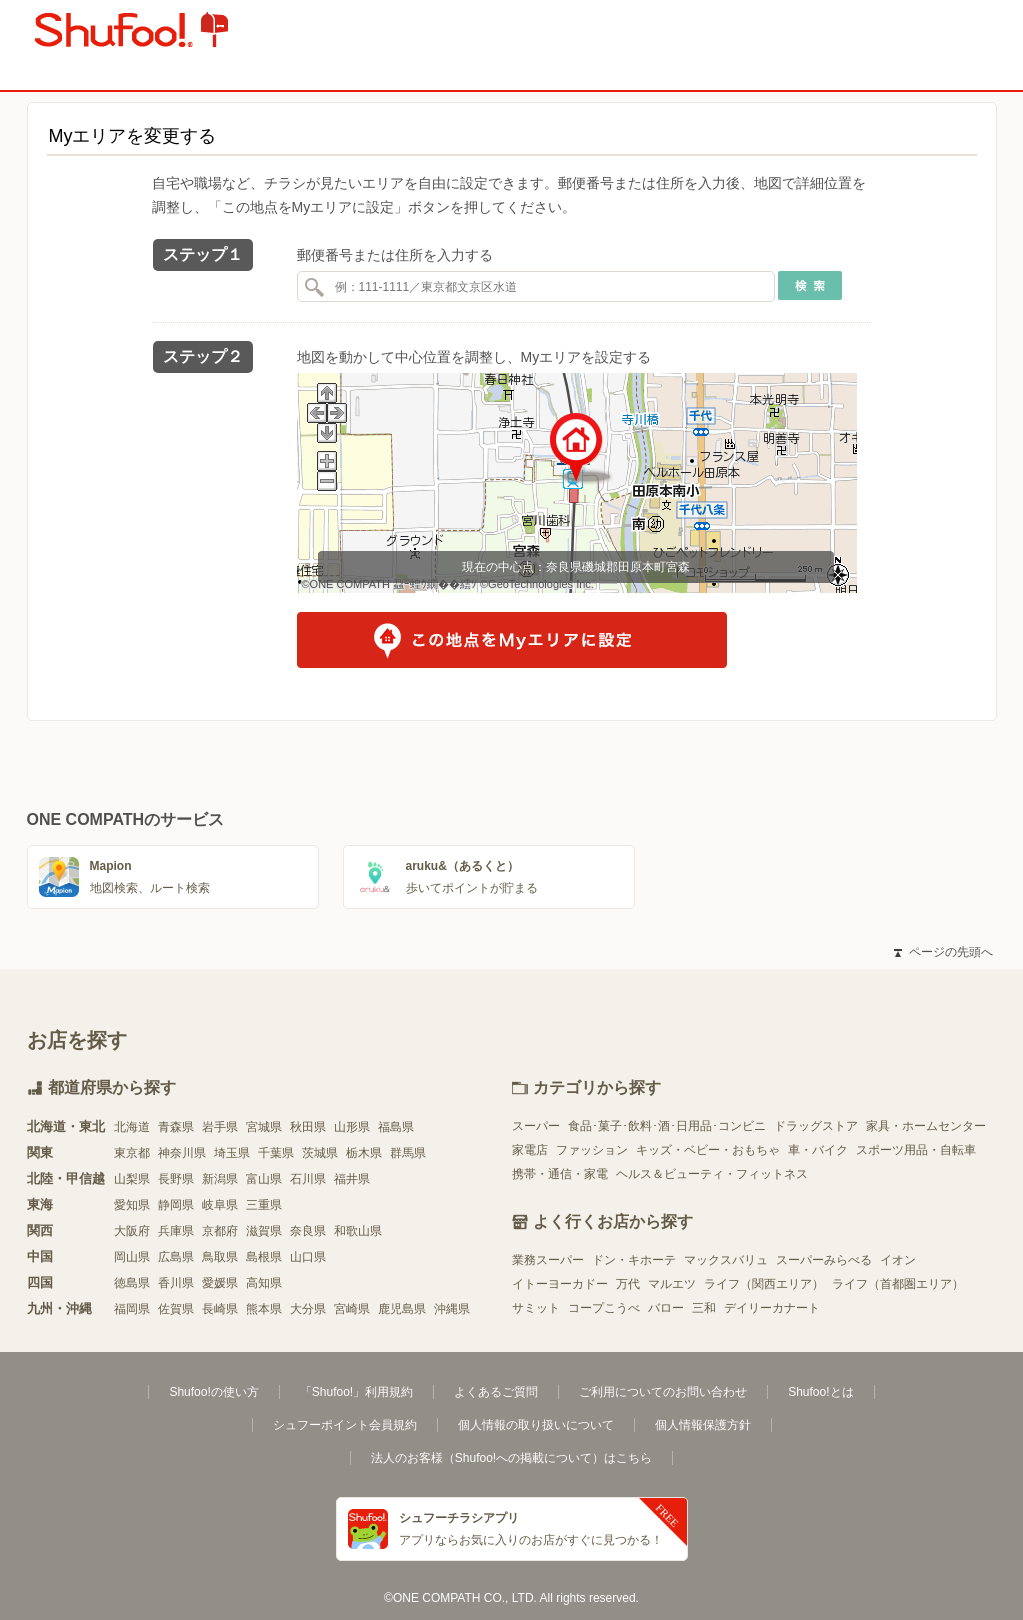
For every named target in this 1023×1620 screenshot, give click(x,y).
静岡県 (176, 1205)
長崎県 (220, 1309)
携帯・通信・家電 (560, 1174)
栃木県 (364, 1153)
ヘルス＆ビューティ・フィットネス (712, 1174)
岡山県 (132, 1257)
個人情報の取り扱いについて (536, 1425)
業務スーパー (548, 1260)
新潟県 (220, 1179)
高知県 (264, 1283)
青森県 (176, 1127)
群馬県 (408, 1153)
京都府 (220, 1231)
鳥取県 (220, 1257)
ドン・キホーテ (634, 1260)
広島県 (176, 1257)
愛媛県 (220, 1283)
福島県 (396, 1127)
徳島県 (132, 1283)
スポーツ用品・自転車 (916, 1150)
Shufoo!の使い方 (213, 1392)
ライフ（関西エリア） (764, 1284)
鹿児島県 (402, 1309)
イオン (898, 1260)
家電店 (530, 1150)
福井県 (352, 1179)
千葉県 (276, 1153)
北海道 (132, 1127)
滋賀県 (264, 1231)
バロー (666, 1308)
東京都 (132, 1153)
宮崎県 (352, 1309)
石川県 (308, 1179)
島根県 (264, 1257)
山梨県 (132, 1179)
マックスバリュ (726, 1260)
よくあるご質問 (496, 1392)
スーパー (536, 1126)
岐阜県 (220, 1205)
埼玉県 (232, 1153)
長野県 (176, 1179)
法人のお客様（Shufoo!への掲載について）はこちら (511, 1458)
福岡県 (132, 1309)
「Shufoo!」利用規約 (356, 1392)
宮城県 (264, 1127)
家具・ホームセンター (926, 1126)
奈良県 (308, 1231)
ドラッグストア (816, 1126)
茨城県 (320, 1153)
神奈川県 (182, 1153)
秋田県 (308, 1127)
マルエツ (672, 1284)
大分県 (308, 1309)
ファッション (592, 1150)
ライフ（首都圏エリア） (898, 1284)
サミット (536, 1308)
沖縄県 (452, 1309)
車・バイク (818, 1150)
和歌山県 (358, 1231)
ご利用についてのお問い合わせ (663, 1392)
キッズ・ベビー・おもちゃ (708, 1150)
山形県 (352, 1127)
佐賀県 (176, 1309)
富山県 (264, 1179)
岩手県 (220, 1127)
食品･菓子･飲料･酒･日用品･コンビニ (667, 1126)
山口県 (308, 1257)
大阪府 (132, 1231)
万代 (628, 1284)
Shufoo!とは (820, 1392)
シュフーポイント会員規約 (345, 1425)
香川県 (176, 1283)
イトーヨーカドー (560, 1284)
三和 (704, 1308)
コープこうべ (604, 1308)
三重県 (264, 1205)
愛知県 (132, 1205)
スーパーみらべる (824, 1260)
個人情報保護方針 (703, 1425)
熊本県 (264, 1309)
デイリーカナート (772, 1308)
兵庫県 (176, 1231)
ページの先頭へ (943, 952)
